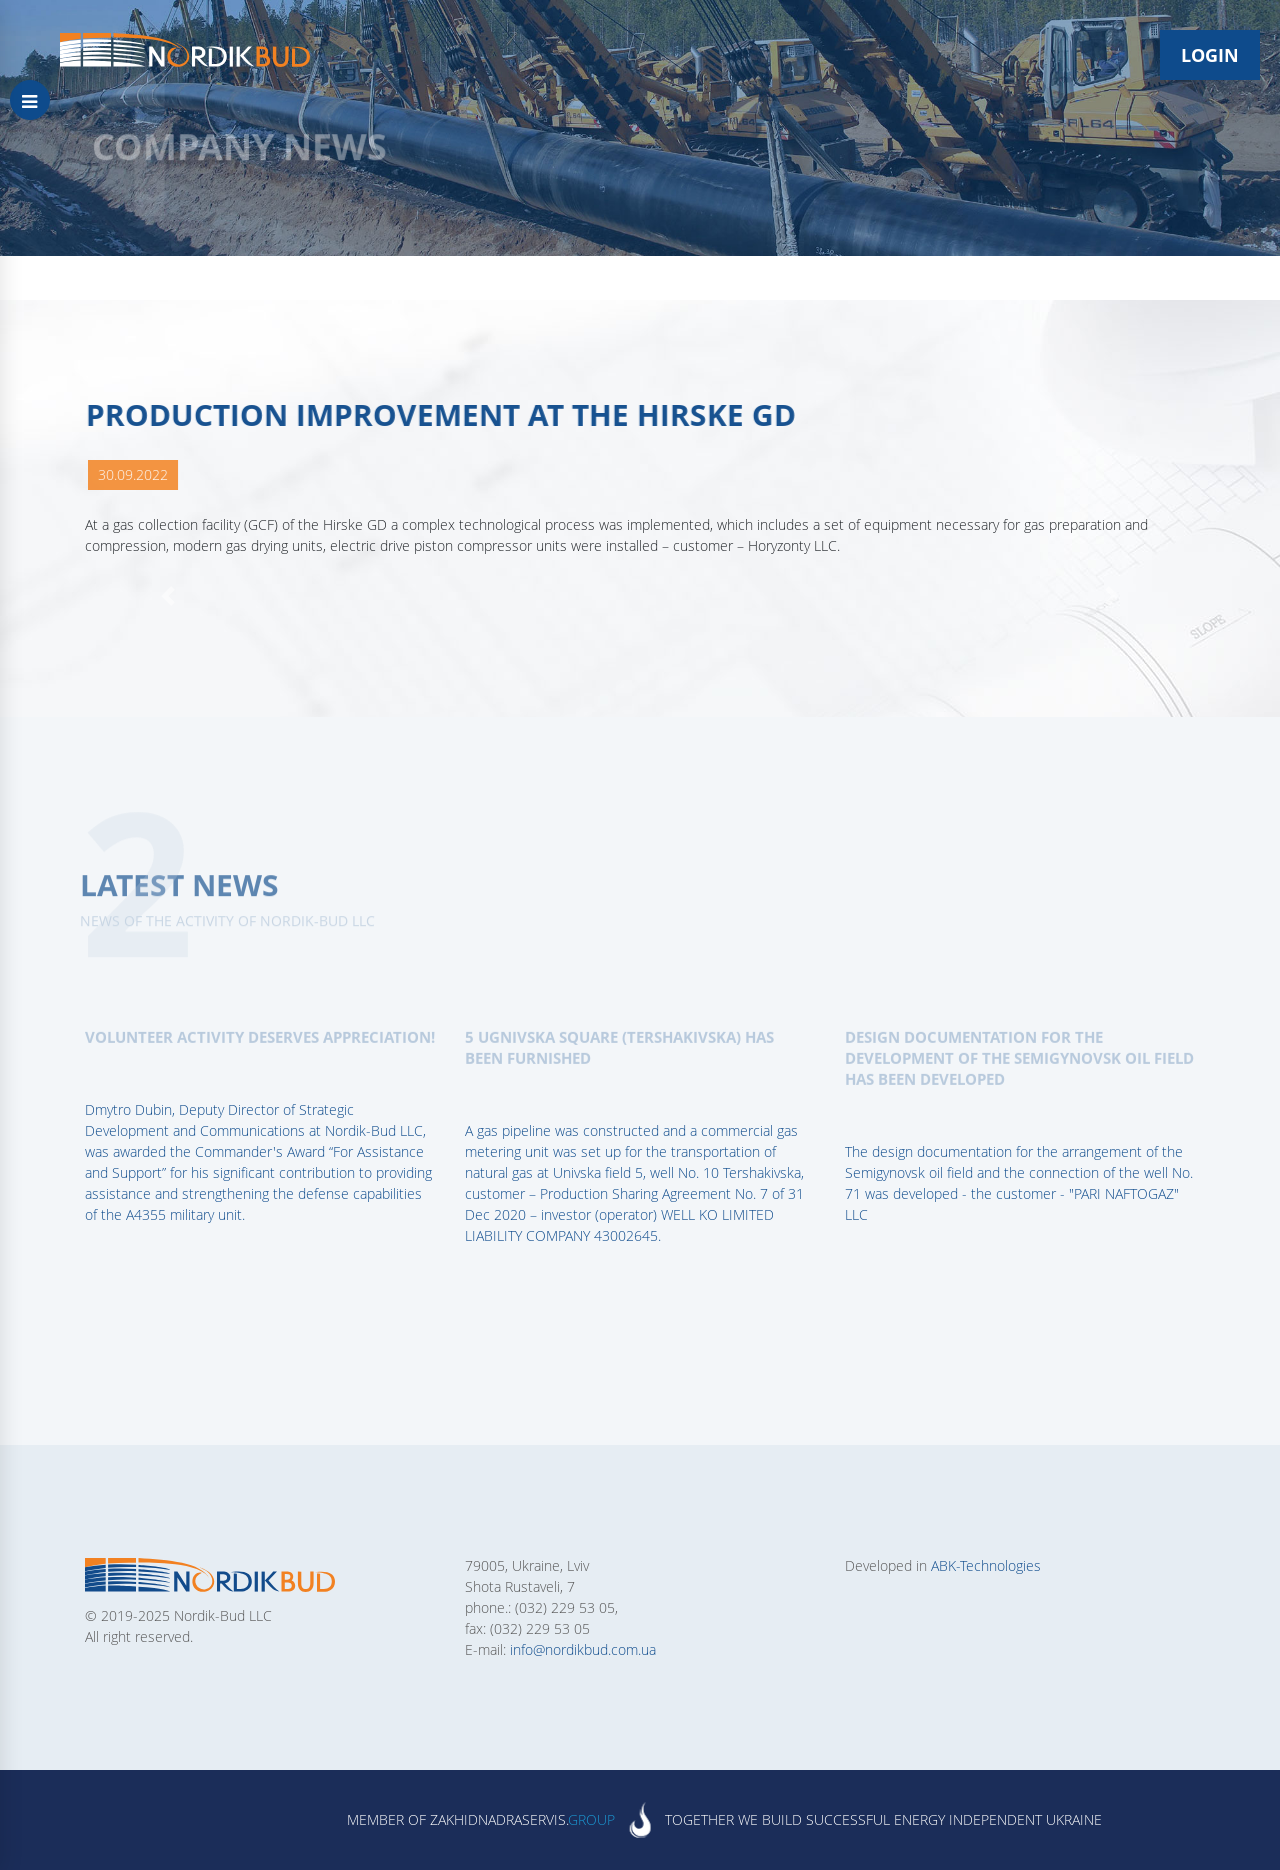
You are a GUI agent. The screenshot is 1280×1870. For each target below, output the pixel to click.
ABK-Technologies (986, 1565)
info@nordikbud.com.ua (583, 1649)
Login (1210, 55)
